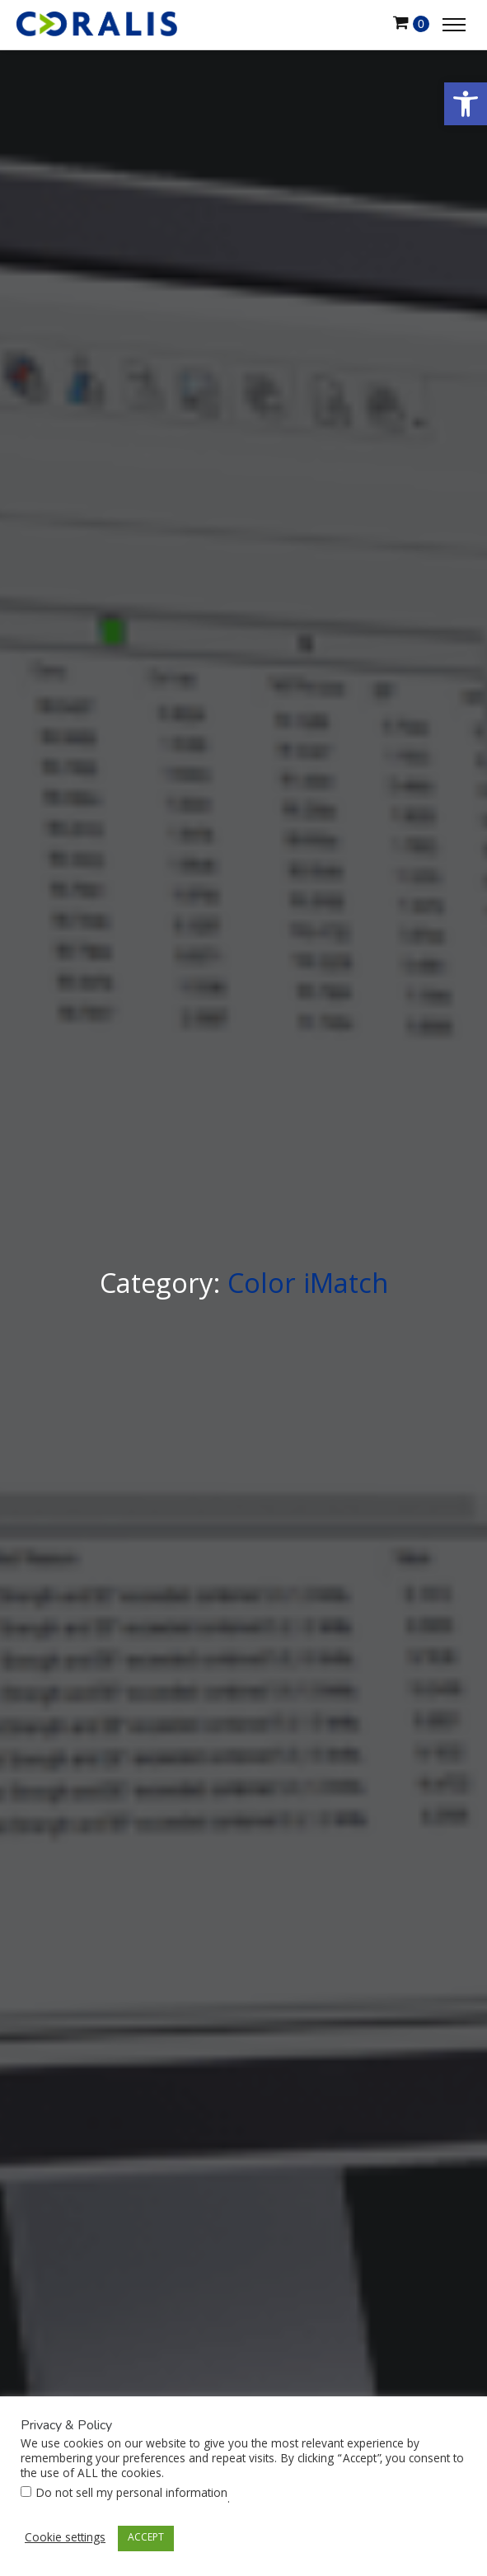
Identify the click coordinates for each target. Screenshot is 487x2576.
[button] (465, 103)
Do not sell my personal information (131, 2494)
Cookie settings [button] (65, 2539)
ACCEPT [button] (146, 2538)
